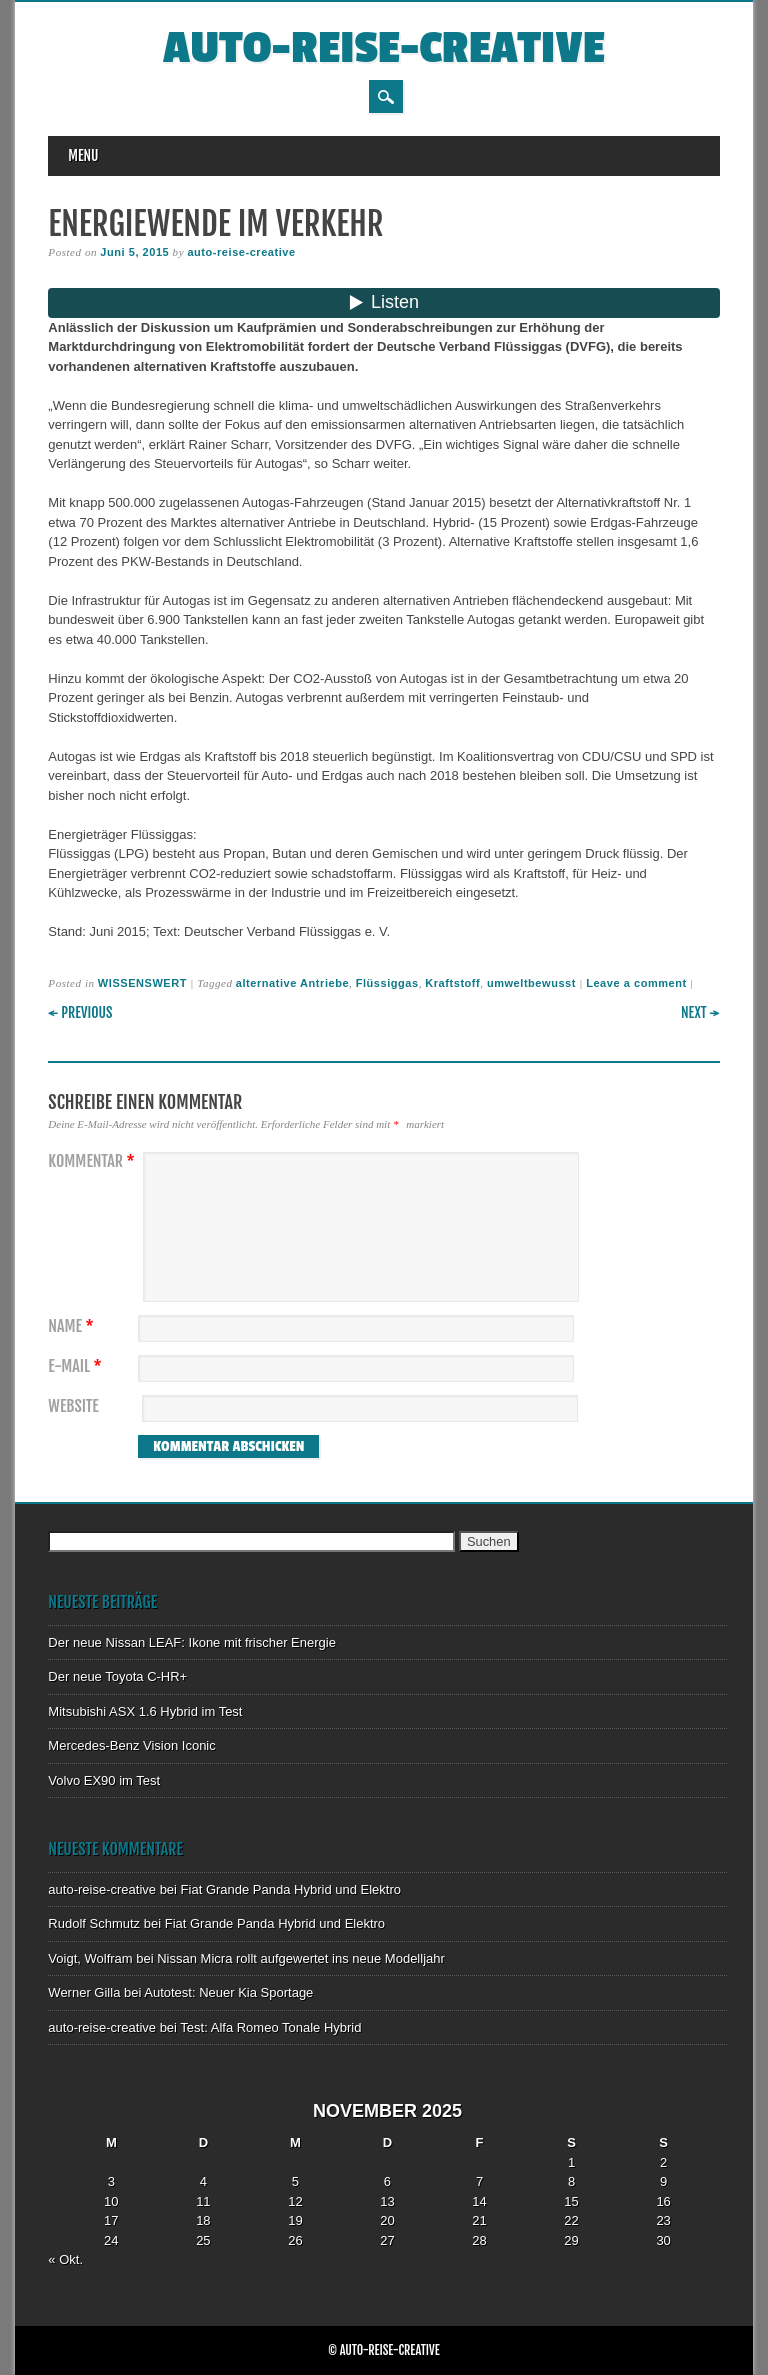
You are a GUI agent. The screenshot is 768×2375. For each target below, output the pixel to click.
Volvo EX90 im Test (104, 1780)
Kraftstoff (452, 983)
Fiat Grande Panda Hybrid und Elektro (291, 1889)
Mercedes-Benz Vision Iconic (131, 1745)
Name (73, 1326)
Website (73, 1406)
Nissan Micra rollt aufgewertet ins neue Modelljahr (301, 1958)
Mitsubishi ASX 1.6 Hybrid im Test (145, 1711)
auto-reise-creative (384, 48)
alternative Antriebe (292, 983)
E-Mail (77, 1366)
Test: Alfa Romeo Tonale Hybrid (270, 2027)
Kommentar (93, 1161)
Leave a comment (636, 983)
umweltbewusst (531, 983)
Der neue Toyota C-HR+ (117, 1676)
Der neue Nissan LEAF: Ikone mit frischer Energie (192, 1642)
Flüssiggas (387, 983)
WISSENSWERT (142, 983)
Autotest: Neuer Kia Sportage (228, 1992)
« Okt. (65, 2259)
